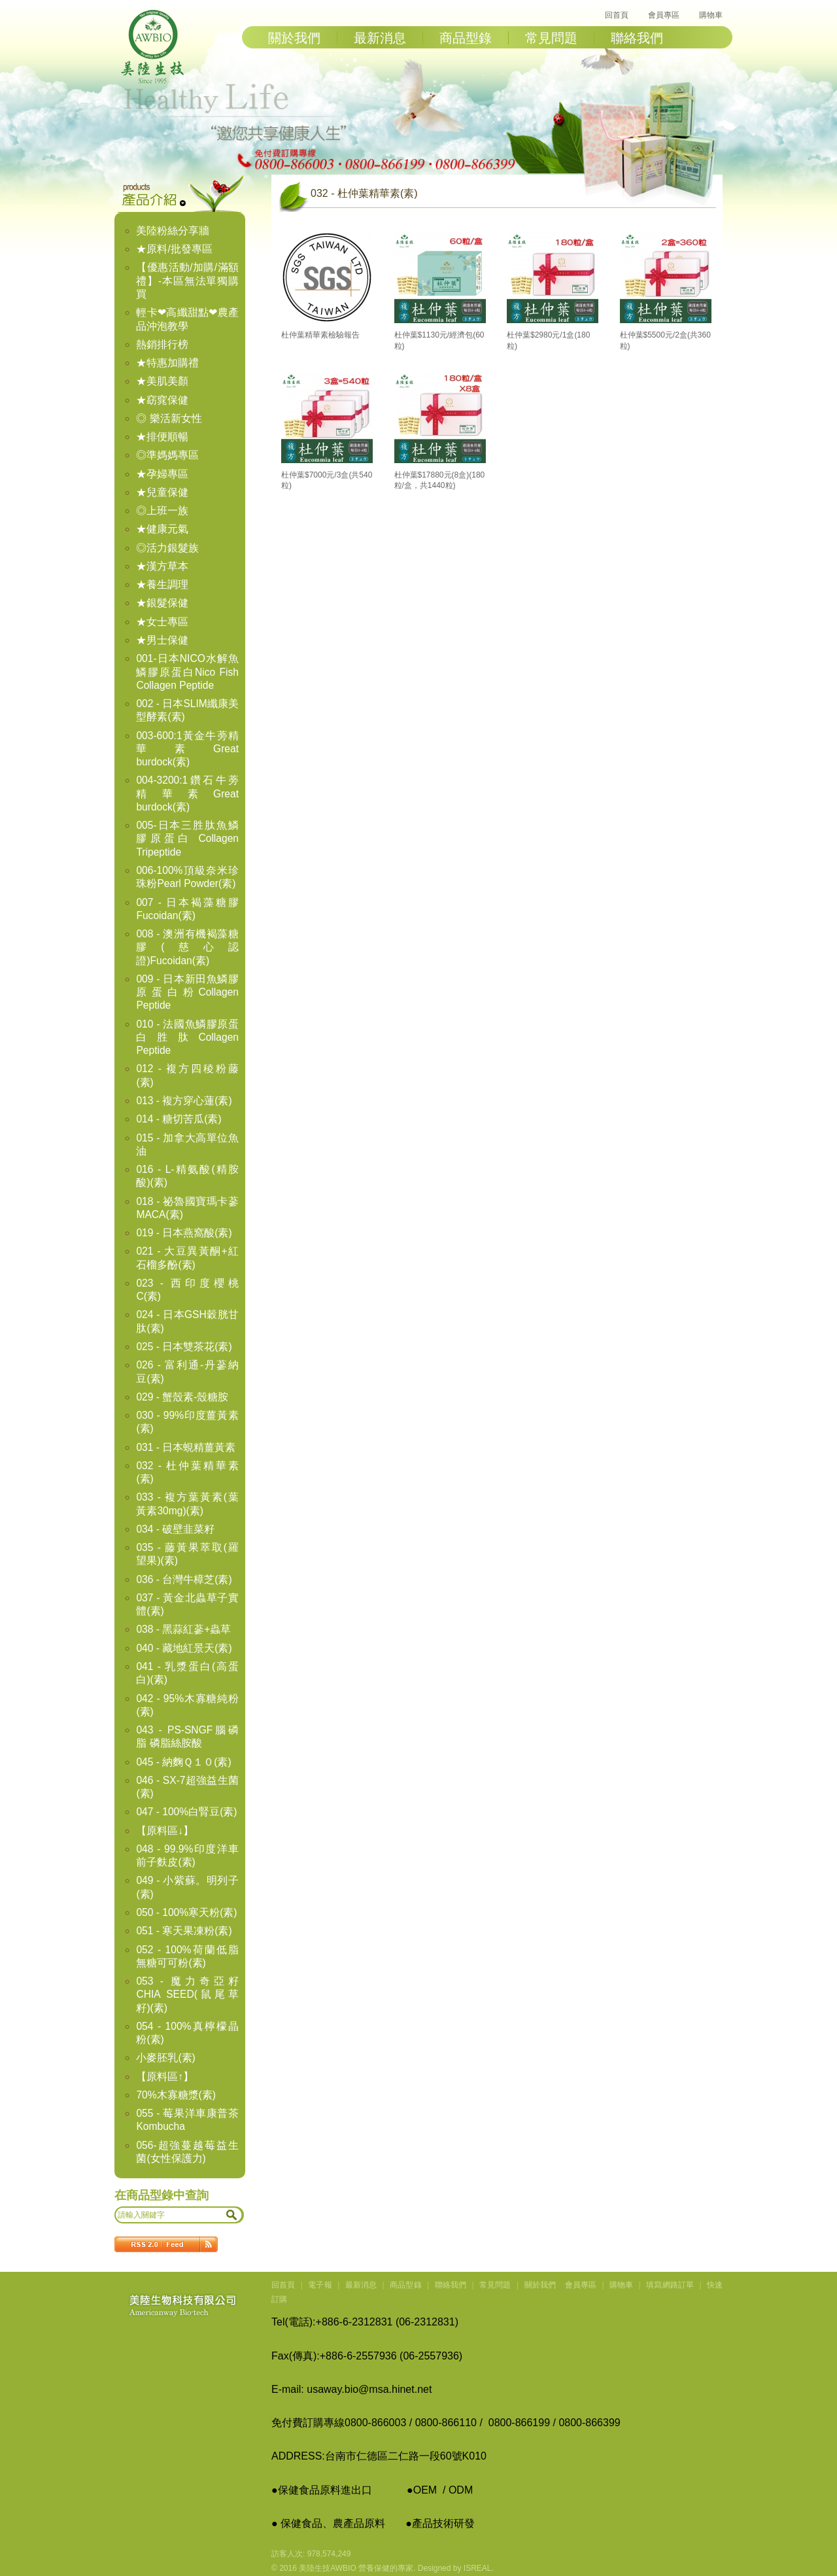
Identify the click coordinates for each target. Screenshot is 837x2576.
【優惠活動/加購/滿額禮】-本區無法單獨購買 (187, 281)
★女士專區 (162, 621)
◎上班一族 (162, 510)
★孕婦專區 (162, 473)
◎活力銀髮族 (167, 547)
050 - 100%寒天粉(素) (186, 1912)
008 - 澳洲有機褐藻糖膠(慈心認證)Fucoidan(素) (187, 947)
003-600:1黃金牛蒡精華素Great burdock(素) (187, 749)
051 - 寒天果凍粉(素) (183, 1930)
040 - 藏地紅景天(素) (183, 1648)
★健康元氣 (162, 528)
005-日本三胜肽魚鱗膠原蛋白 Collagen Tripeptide (187, 839)
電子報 (320, 2284)
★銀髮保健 (162, 602)
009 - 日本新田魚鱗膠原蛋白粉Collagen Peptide (187, 992)
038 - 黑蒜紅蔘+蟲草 (183, 1629)
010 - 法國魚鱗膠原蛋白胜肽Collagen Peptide (187, 1037)
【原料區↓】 (165, 1830)
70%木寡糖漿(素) (176, 2094)
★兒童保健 (162, 492)
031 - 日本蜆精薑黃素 (185, 1447)
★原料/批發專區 (174, 248)
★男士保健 (162, 640)
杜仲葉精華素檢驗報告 (320, 334)
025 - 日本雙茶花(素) (183, 1346)
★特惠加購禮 (167, 362)
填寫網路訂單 (670, 2284)
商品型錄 (465, 38)
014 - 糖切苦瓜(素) (178, 1118)
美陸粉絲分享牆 (172, 230)
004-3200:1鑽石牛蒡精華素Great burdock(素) (187, 793)
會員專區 (663, 15)
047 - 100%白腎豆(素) (186, 1811)
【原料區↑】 (165, 2076)
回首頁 (616, 15)
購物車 (711, 15)
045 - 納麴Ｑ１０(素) (183, 1761)
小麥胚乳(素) (165, 2057)
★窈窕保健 (162, 400)
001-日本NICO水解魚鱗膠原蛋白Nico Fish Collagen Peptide (187, 672)
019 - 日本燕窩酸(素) (183, 1232)
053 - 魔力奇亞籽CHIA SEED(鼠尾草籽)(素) (187, 1994)
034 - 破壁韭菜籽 (175, 1529)
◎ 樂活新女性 (168, 418)
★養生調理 (162, 584)
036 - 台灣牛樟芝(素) (183, 1579)
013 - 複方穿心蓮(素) (183, 1100)
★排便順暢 (162, 436)
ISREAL (478, 2568)
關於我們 (294, 38)
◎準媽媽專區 (167, 455)
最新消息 (380, 38)
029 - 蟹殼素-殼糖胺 (182, 1396)
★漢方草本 (162, 566)
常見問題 (551, 38)
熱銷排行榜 (162, 344)
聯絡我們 (637, 38)
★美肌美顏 (162, 381)
